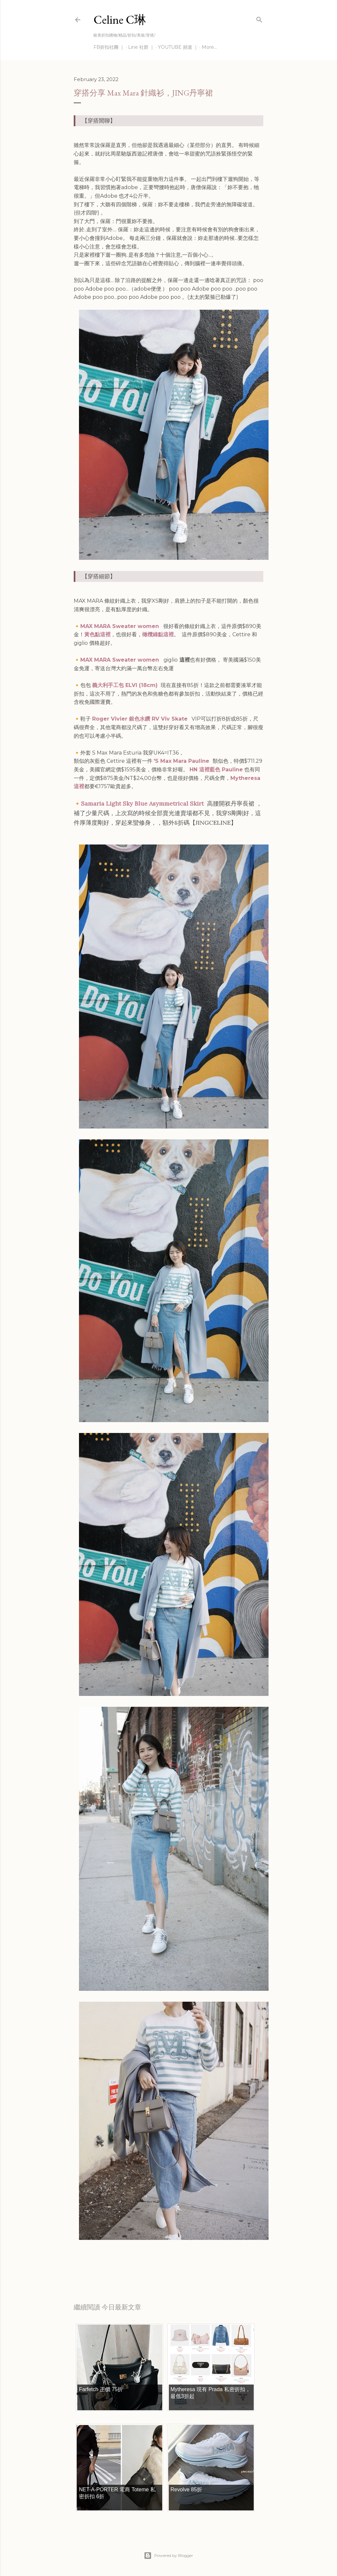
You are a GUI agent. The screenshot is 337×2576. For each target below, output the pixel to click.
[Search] (259, 18)
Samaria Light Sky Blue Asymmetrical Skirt (142, 803)
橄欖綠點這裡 (158, 634)
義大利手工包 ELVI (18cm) (125, 685)
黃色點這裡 (97, 634)
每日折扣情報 (104, 2265)
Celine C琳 (119, 19)
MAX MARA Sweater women (120, 626)
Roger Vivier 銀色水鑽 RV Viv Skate (140, 719)
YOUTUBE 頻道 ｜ (178, 47)
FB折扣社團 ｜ (108, 47)
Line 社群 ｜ (141, 47)
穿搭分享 (130, 2265)
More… (209, 47)
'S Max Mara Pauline (182, 761)
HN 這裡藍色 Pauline (216, 769)
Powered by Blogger (168, 2556)
